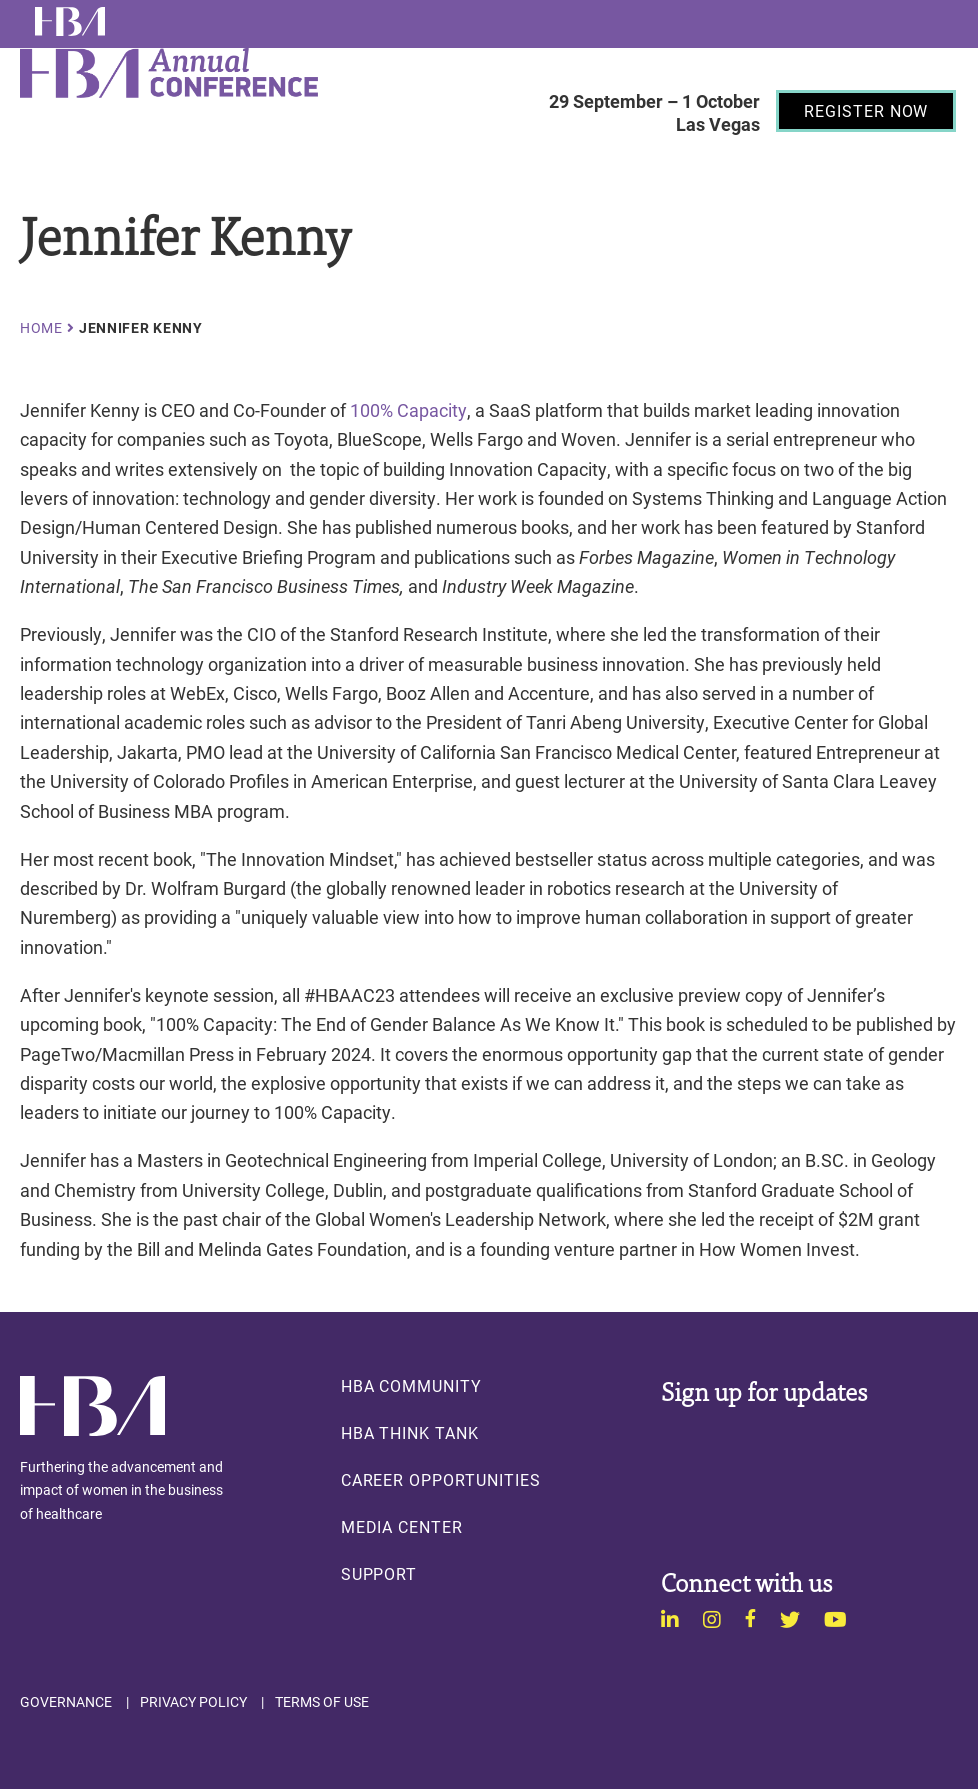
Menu (561, 160)
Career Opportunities (441, 1480)
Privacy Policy (193, 1702)
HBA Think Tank (410, 1433)
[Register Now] (866, 111)
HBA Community (411, 1386)
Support (379, 1574)
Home (41, 328)
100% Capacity (408, 410)
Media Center (402, 1527)
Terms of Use (322, 1702)
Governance (66, 1702)
